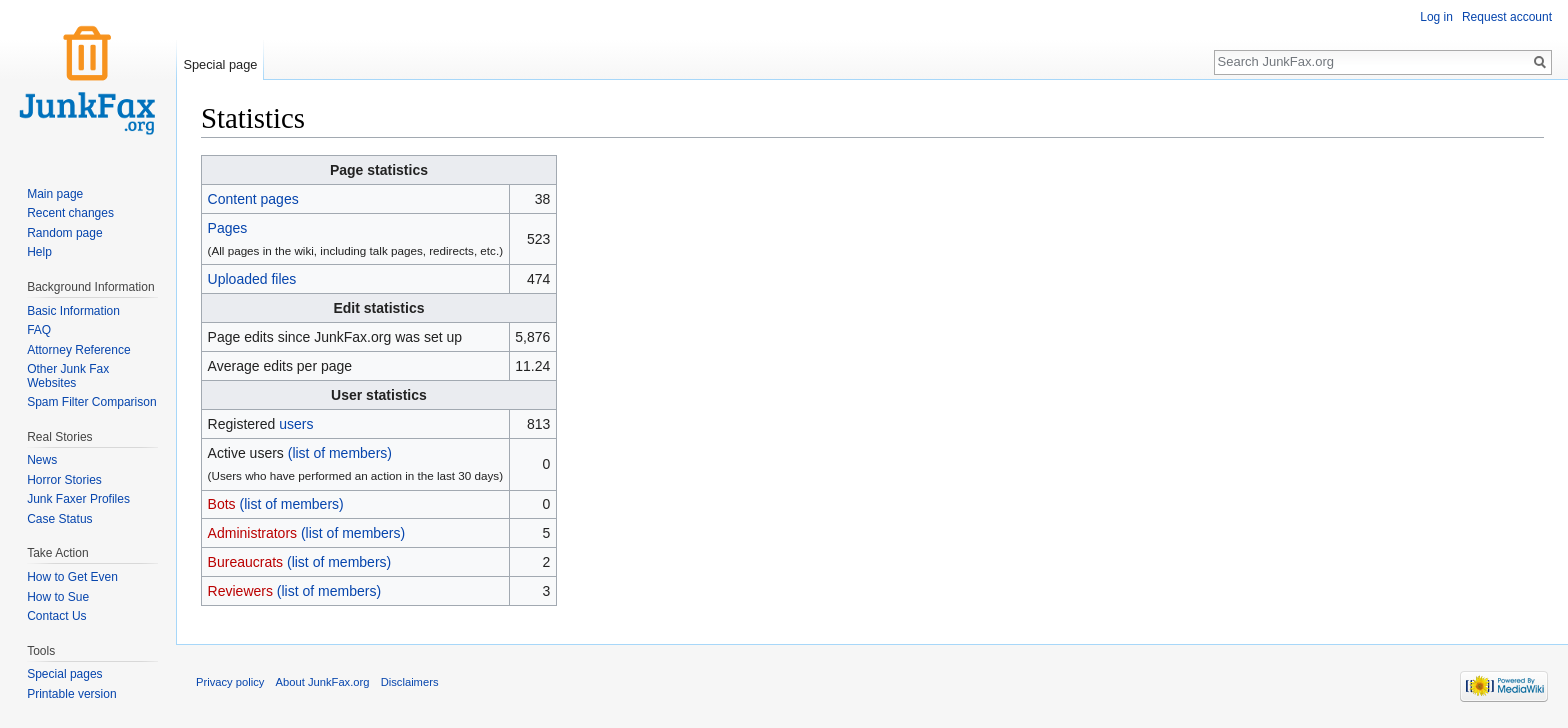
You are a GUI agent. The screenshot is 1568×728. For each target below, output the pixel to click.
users (296, 424)
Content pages (253, 199)
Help (39, 252)
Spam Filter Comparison (91, 402)
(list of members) (340, 453)
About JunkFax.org (323, 682)
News (42, 460)
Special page (220, 64)
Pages (228, 228)
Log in (1436, 17)
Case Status (59, 519)
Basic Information (73, 311)
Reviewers (240, 591)
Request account (1507, 17)
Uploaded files (252, 279)
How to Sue (58, 597)
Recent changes (70, 213)
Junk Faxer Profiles (78, 499)
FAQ (39, 330)
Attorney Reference (78, 350)
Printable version (71, 694)
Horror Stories (64, 480)
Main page (55, 194)
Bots (222, 504)
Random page (64, 233)
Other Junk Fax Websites (68, 376)
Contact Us (56, 616)
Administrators (252, 533)
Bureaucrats (245, 562)
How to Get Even (72, 577)
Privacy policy (230, 682)
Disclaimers (410, 682)
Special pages (64, 674)
